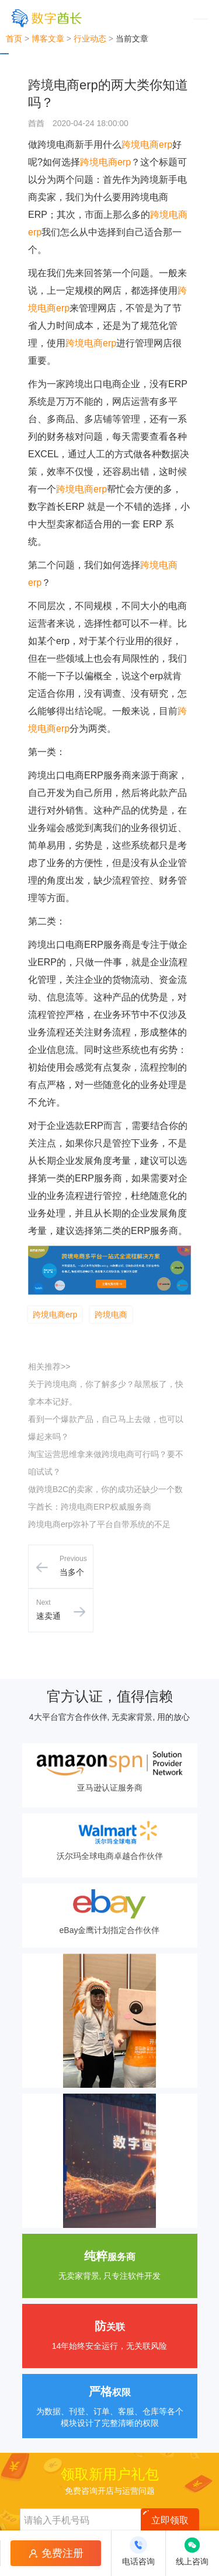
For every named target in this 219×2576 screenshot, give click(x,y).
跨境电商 (111, 1314)
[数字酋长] (46, 17)
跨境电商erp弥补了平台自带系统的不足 (99, 1524)
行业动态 (90, 38)
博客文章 (48, 38)
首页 (14, 38)
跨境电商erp (146, 145)
